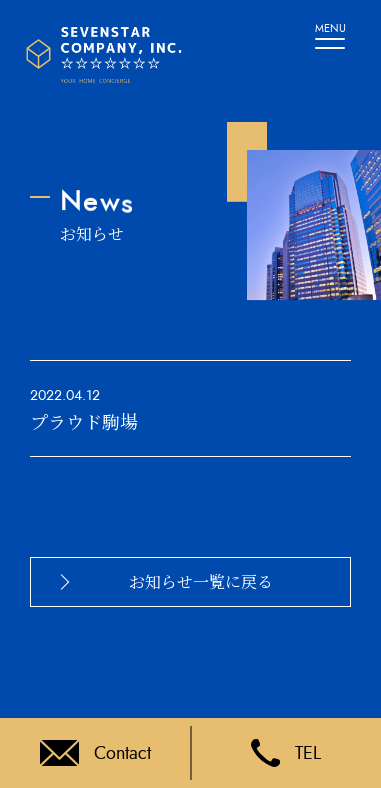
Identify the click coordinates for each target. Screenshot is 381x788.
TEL (286, 753)
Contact (95, 753)
